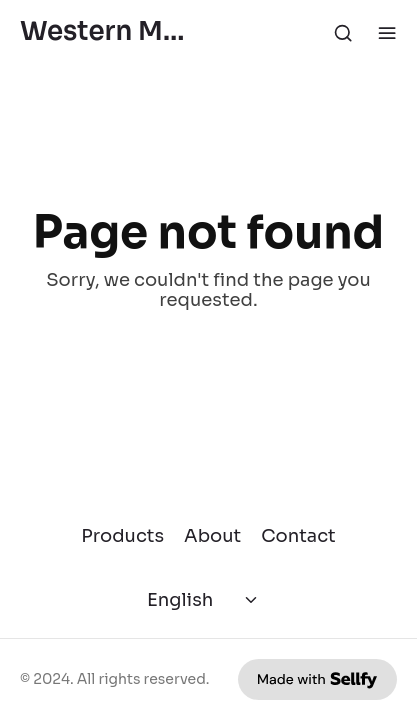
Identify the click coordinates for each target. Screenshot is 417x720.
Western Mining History (106, 33)
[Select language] (204, 600)
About (212, 536)
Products (122, 536)
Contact (298, 536)
